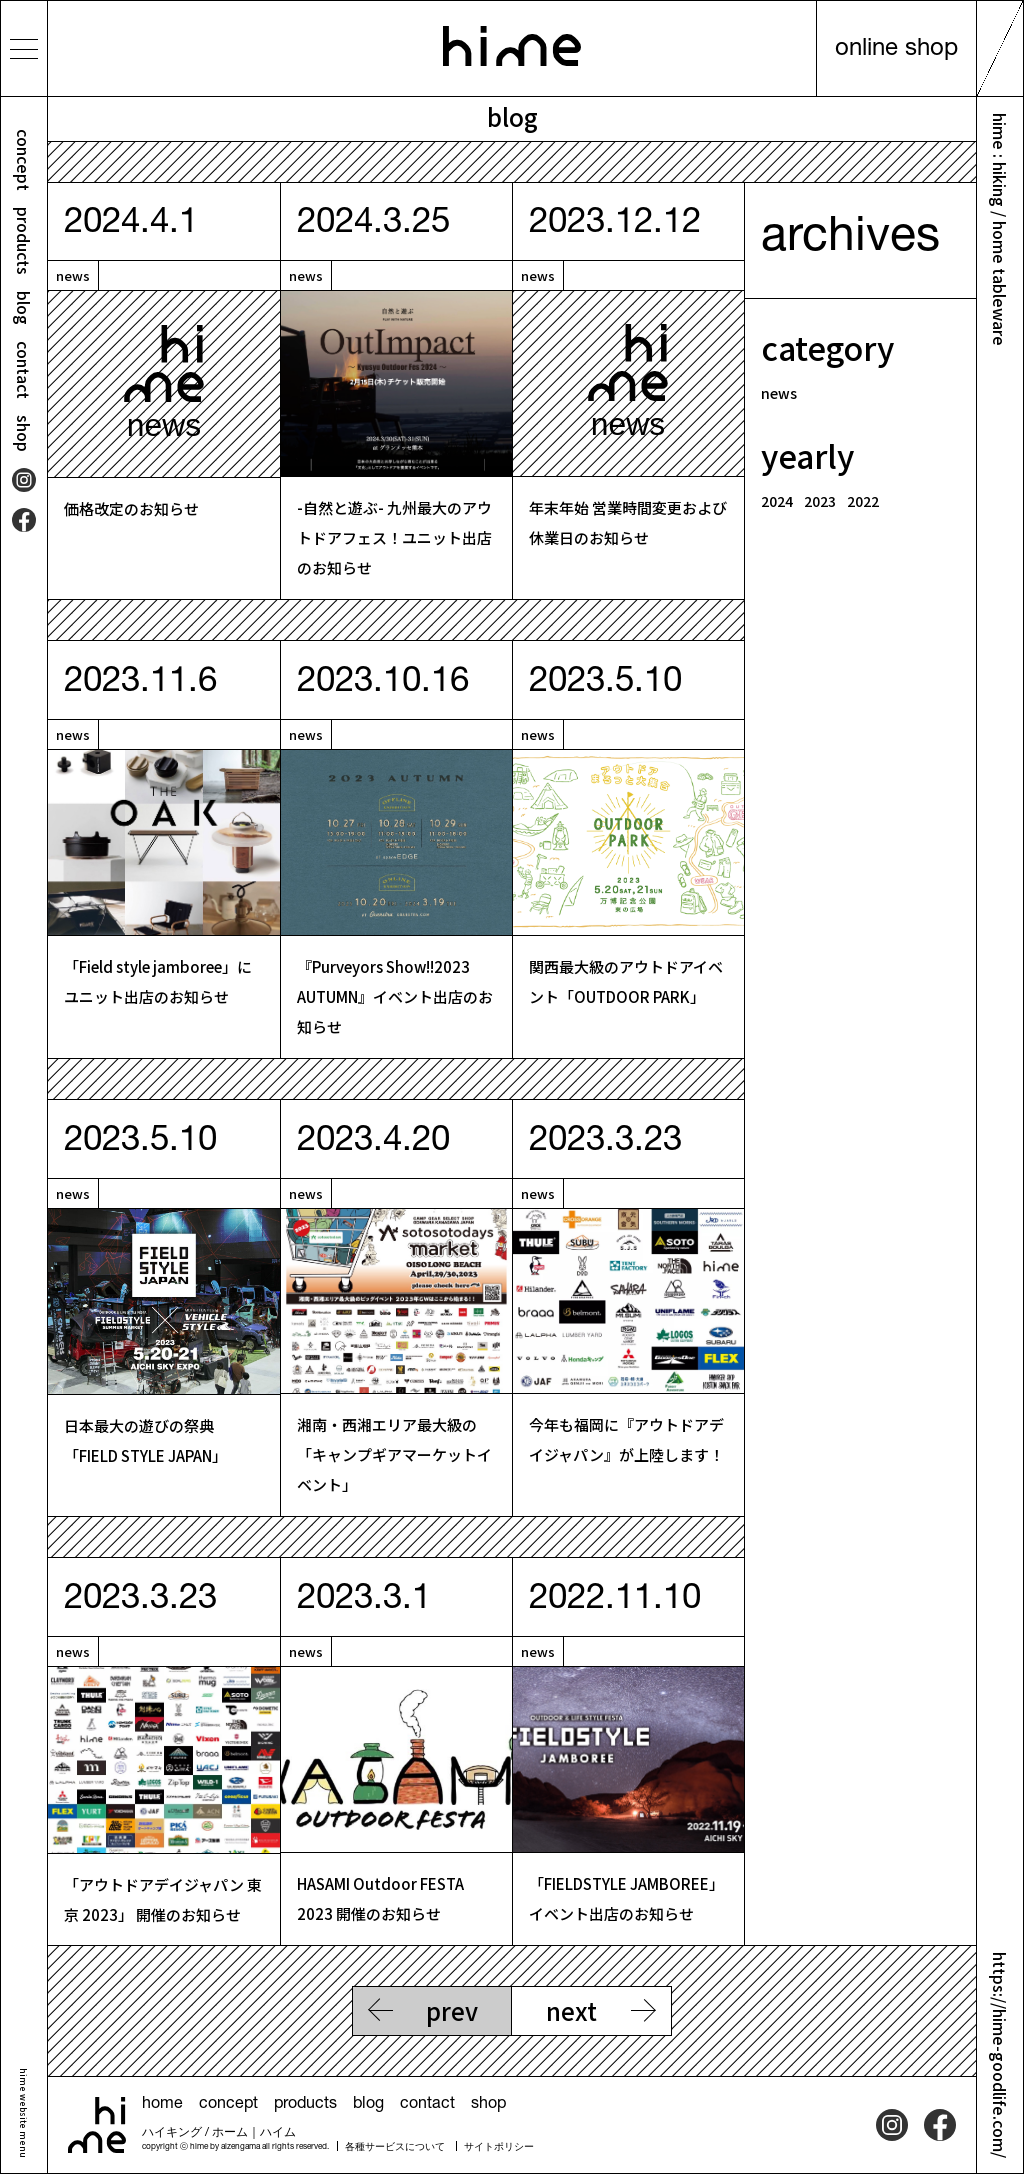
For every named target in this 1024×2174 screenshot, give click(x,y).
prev (452, 2010)
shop (24, 433)
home (162, 2105)
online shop (896, 50)
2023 (820, 501)
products (24, 241)
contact (24, 370)
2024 (777, 501)
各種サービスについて (395, 2148)
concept (24, 160)
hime (512, 46)
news (73, 275)
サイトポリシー (499, 2148)
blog (24, 308)
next (571, 2010)
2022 (863, 501)
